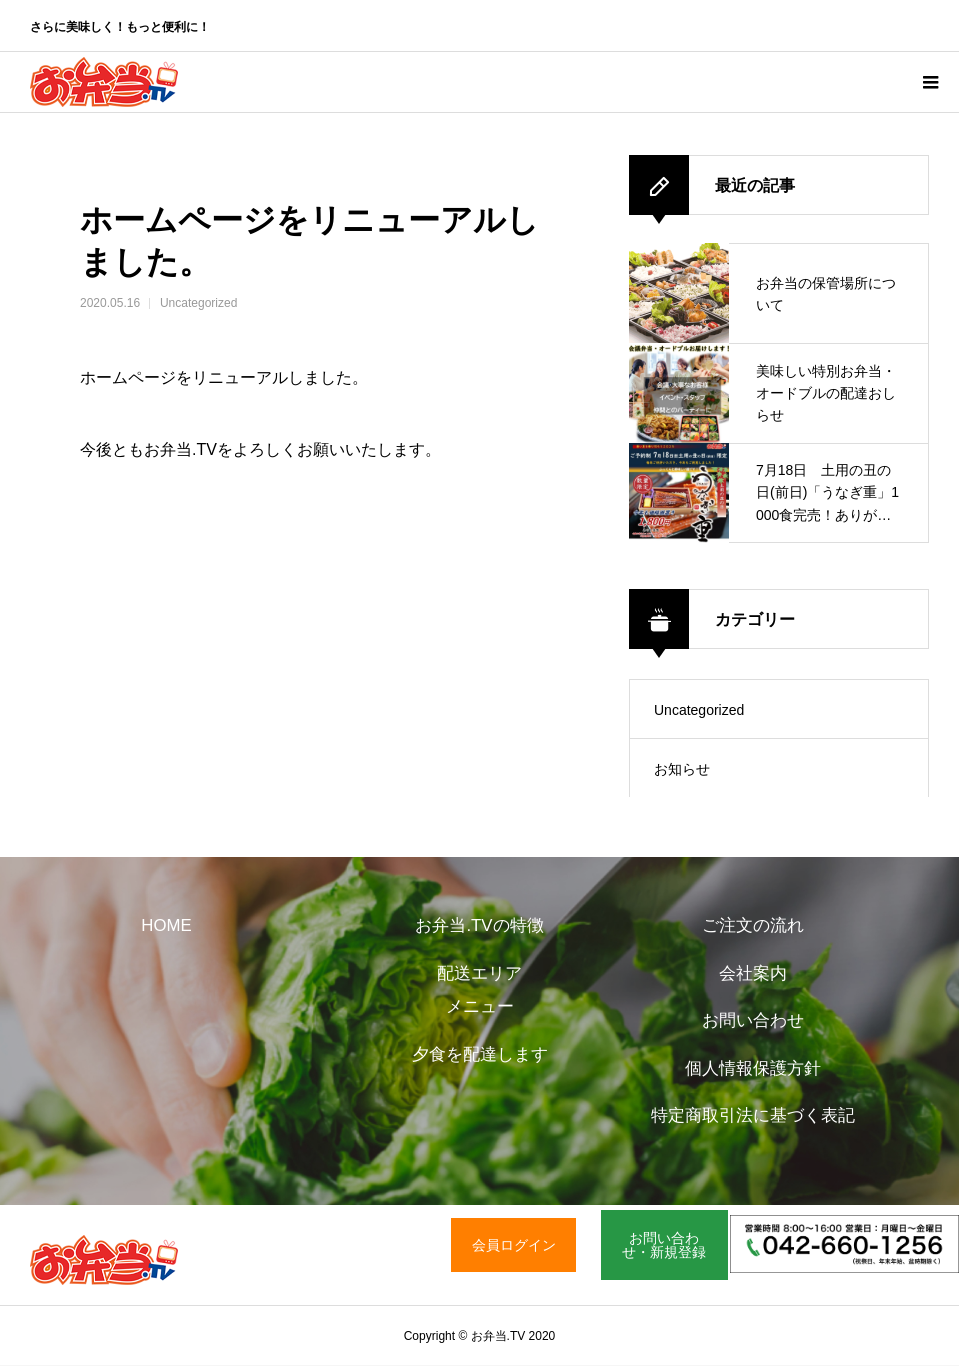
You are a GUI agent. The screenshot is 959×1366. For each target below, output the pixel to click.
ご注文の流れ (753, 925)
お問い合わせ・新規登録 (664, 1245)
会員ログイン (514, 1245)
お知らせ (682, 769)
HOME (166, 925)
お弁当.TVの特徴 (479, 925)
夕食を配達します (480, 1054)
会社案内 (753, 973)
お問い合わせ (753, 1020)
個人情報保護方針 (753, 1068)
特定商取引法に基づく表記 (753, 1115)
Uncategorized (198, 303)
